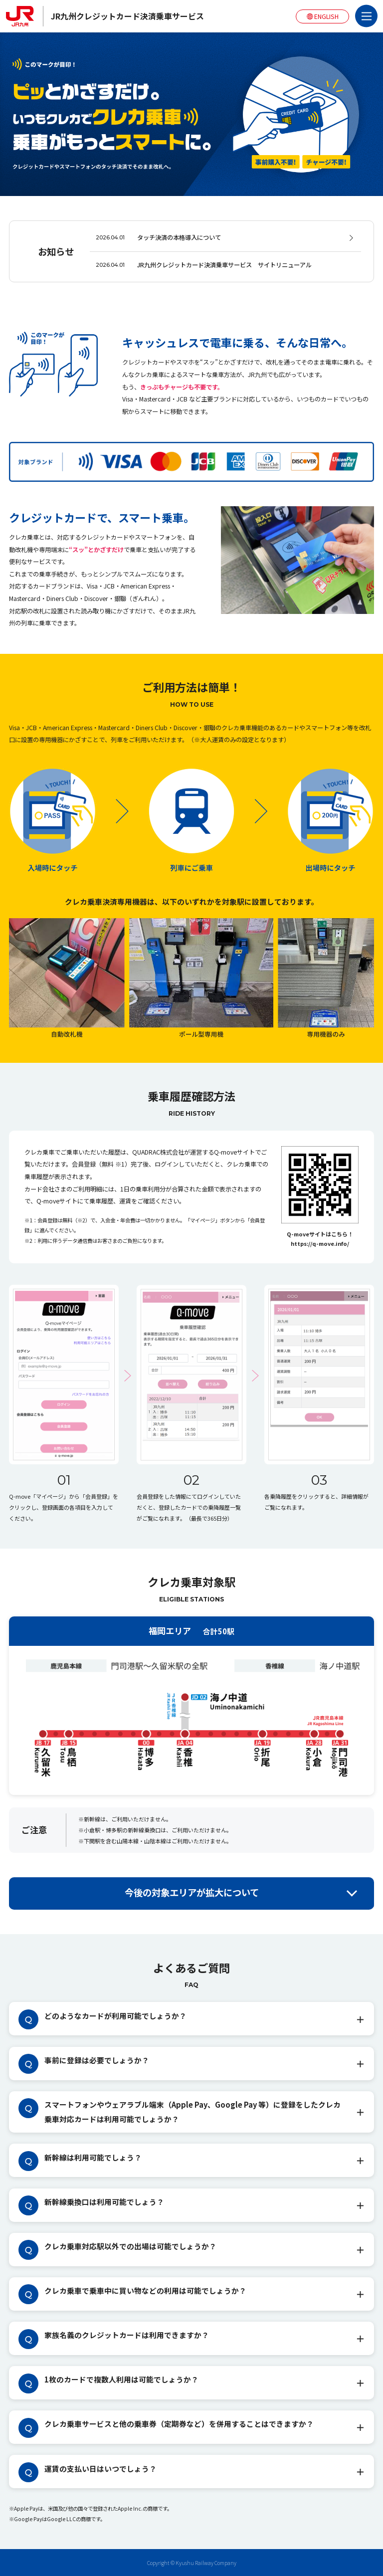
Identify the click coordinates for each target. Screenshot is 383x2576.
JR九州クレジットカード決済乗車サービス (127, 16)
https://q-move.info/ (320, 1243)
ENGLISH (323, 15)
